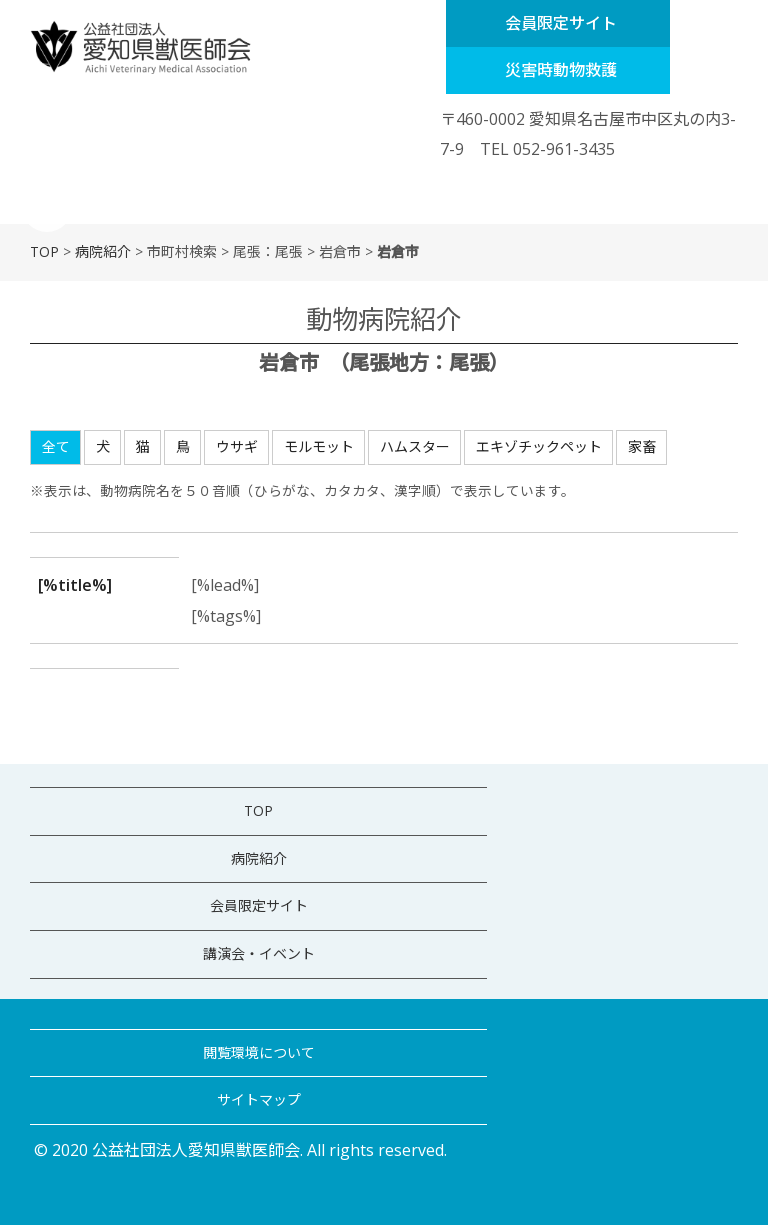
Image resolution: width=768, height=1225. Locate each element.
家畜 (642, 446)
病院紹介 (103, 251)
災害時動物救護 (561, 70)
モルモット (319, 446)
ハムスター (415, 446)
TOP (44, 251)
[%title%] (75, 585)
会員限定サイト (561, 23)
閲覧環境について (259, 1052)
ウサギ (237, 446)
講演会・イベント (259, 953)
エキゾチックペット (539, 446)
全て (56, 446)
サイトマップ (259, 1099)
